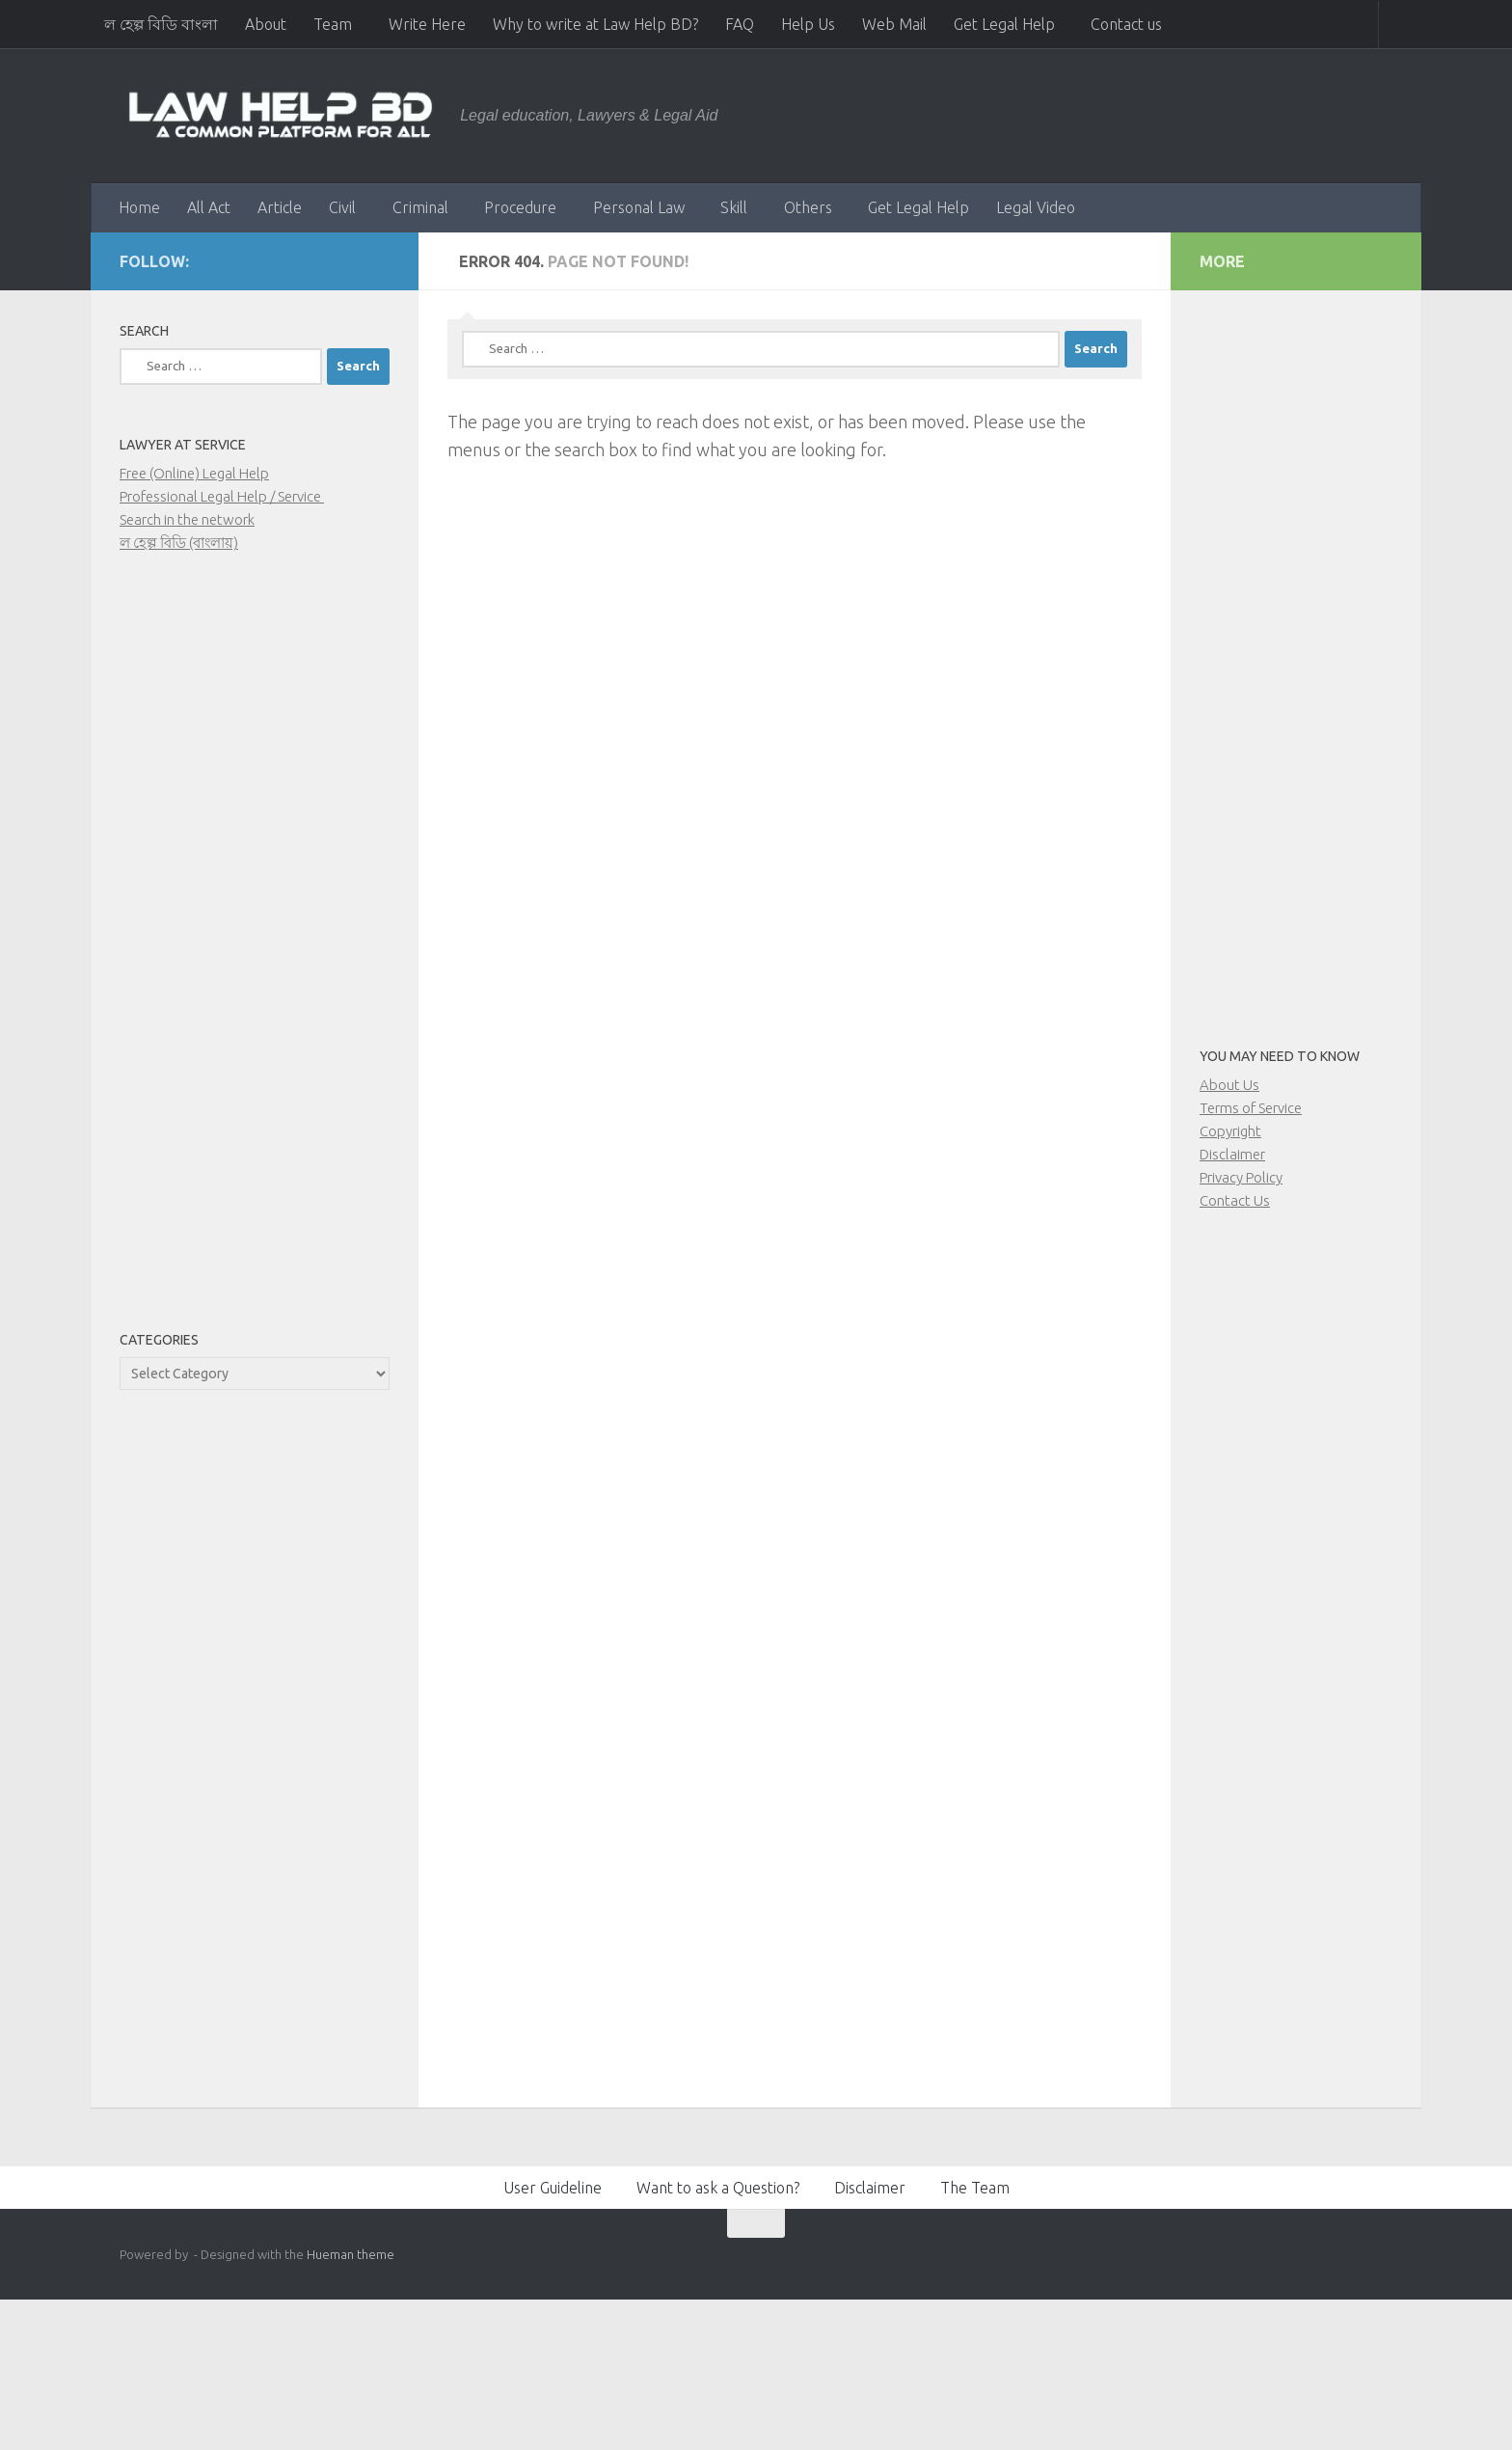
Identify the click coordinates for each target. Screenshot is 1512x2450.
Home (139, 207)
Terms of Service (1251, 1108)
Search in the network (187, 519)
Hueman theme (350, 2254)
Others (808, 207)
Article (279, 207)
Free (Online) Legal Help (194, 473)
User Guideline (552, 2187)
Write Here (427, 24)
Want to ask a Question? (717, 2187)
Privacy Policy (1241, 1177)
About (265, 24)
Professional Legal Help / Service (222, 496)
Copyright (1230, 1131)
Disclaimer (1232, 1154)
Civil (342, 207)
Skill (733, 207)
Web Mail (894, 24)
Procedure (520, 207)
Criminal (420, 207)
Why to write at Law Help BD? (595, 24)
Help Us (808, 24)
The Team (975, 2187)
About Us (1229, 1084)
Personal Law (639, 207)
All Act (208, 207)
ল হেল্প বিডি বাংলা (161, 24)
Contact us (1126, 24)
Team (332, 24)
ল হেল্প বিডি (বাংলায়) (179, 542)
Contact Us (1235, 1200)
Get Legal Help (1004, 24)
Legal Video (1035, 207)
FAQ (739, 24)
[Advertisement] (255, 953)
